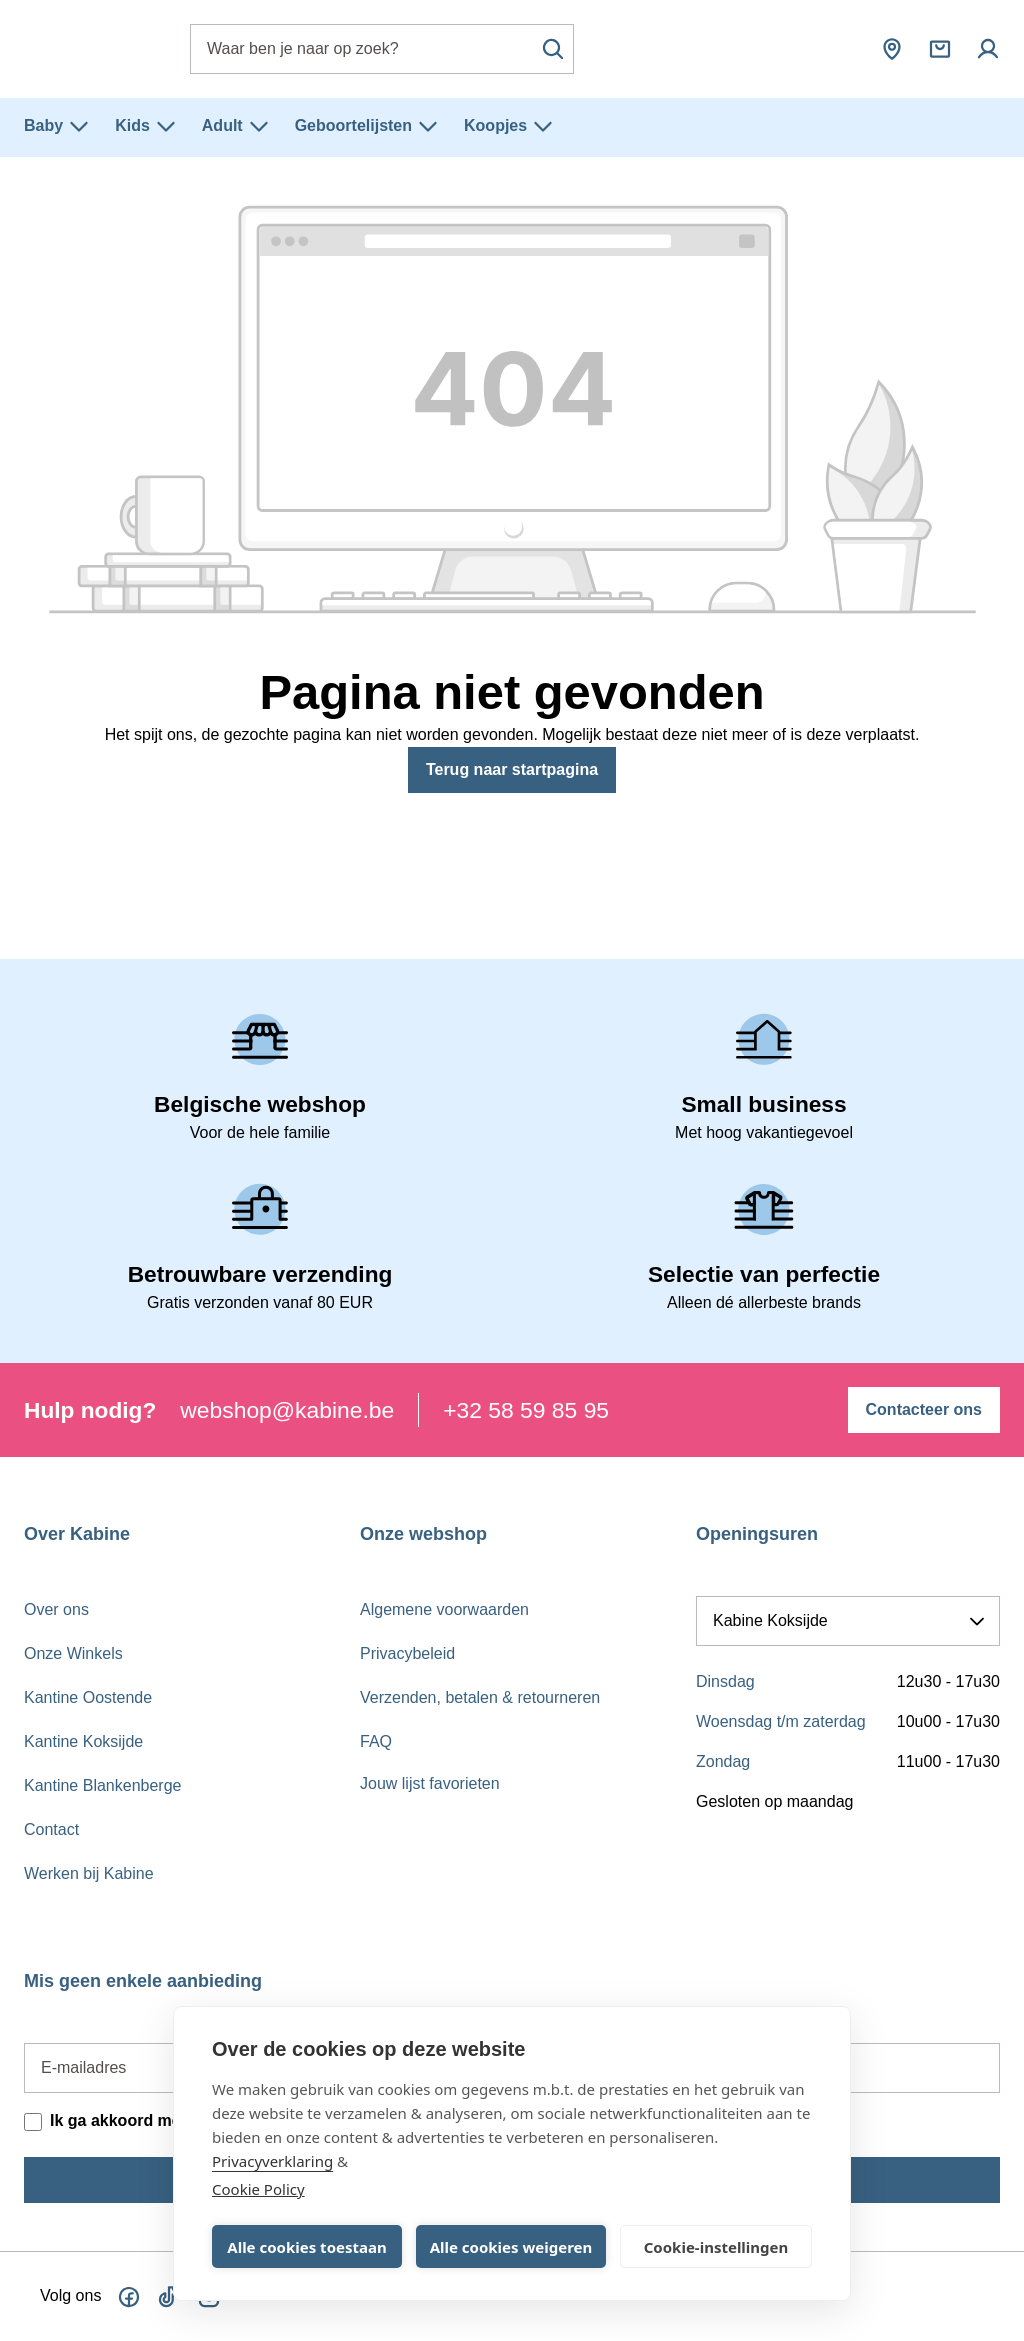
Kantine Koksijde (83, 1741)
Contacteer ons (924, 1409)
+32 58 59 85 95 (526, 1410)
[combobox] (382, 49)
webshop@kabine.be (287, 1410)
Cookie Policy (258, 2189)
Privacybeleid (407, 1653)
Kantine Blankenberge (102, 1785)
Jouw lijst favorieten (430, 1783)
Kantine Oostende (88, 1697)
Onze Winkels (73, 1653)
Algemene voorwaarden (444, 1609)
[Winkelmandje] (940, 49)
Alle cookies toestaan (306, 2247)
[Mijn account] (988, 49)
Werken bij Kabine (89, 1873)
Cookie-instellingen (716, 2247)
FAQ (376, 1741)
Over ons (56, 1609)
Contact (51, 1829)
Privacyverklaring (272, 2161)
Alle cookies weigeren (511, 2247)
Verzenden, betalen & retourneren (480, 1697)
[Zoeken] (553, 49)
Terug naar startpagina (512, 769)
